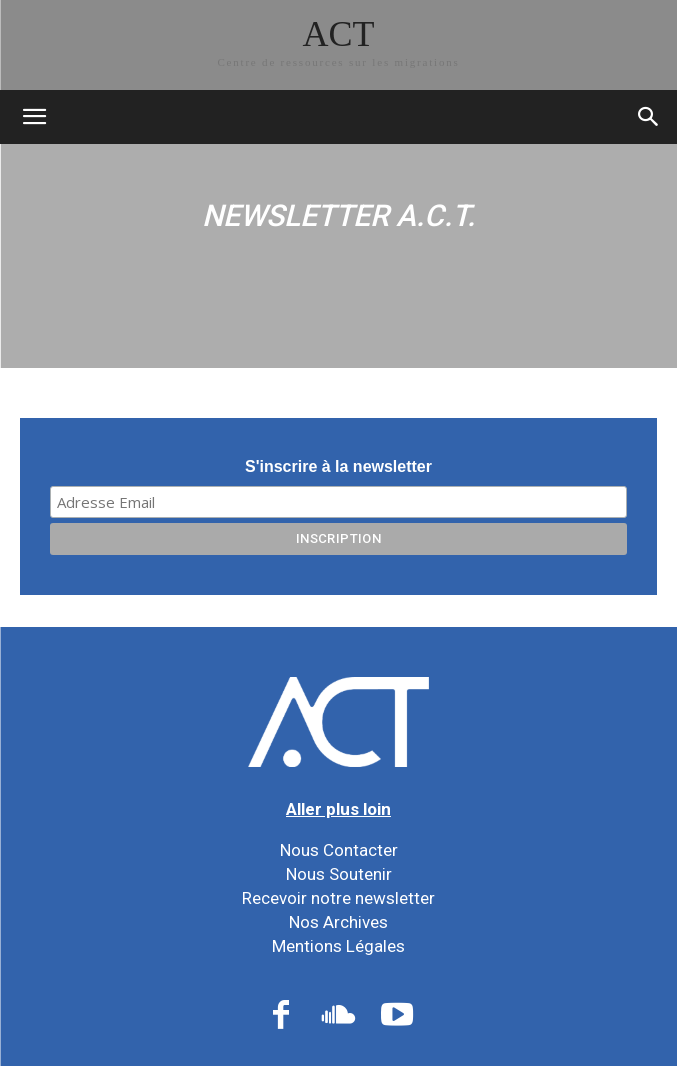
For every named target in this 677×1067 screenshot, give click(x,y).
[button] (649, 117)
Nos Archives (338, 922)
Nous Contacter (339, 850)
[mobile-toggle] (34, 117)
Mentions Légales (338, 946)
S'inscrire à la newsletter (338, 466)
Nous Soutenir (339, 874)
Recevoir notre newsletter (338, 898)
